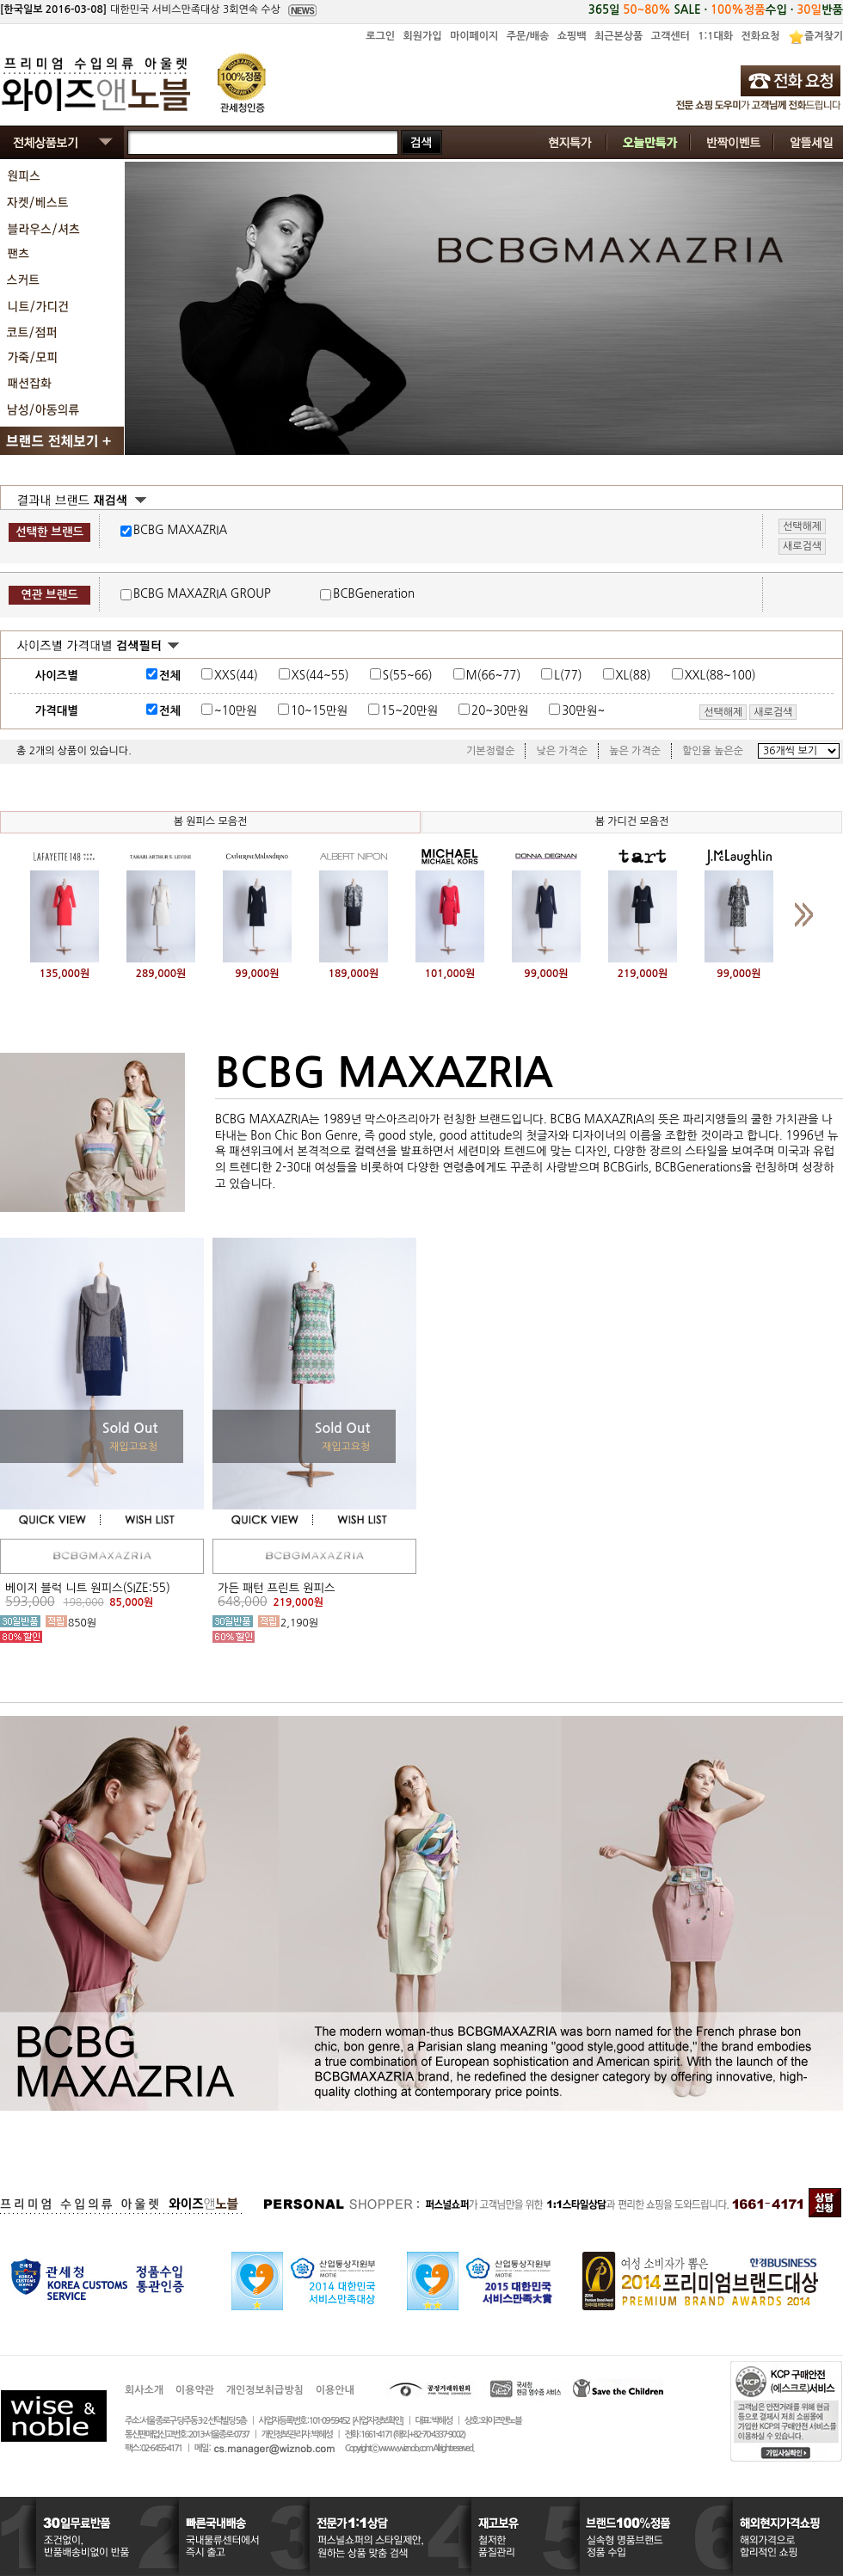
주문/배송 (528, 36)
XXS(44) (236, 675)
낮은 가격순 (562, 751)
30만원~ (583, 710)
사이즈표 (792, 672)
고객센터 (670, 36)
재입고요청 (133, 1447)
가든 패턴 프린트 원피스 (276, 1588)
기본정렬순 (490, 751)
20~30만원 (499, 710)
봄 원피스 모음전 (211, 821)
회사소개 (144, 2390)
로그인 (380, 36)
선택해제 (723, 712)
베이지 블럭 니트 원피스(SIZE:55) (87, 1588)
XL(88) (633, 675)
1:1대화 (715, 36)
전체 (170, 675)
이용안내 (335, 2390)
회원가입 (422, 36)
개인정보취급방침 (265, 2390)
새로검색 (773, 712)
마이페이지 (474, 36)
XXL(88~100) (720, 675)
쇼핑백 (572, 36)
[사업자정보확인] (377, 2420)
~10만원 (235, 710)
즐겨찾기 (823, 36)
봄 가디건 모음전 (632, 821)
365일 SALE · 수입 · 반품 (715, 9)
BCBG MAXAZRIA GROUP (202, 593)
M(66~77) (493, 675)
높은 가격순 (635, 751)
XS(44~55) (320, 675)
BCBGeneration (374, 593)
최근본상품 (618, 36)
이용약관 (194, 2390)
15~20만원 (409, 710)
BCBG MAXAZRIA (180, 530)
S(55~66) (408, 675)
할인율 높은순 (712, 751)
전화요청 (760, 36)
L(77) (567, 675)
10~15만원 (319, 710)
